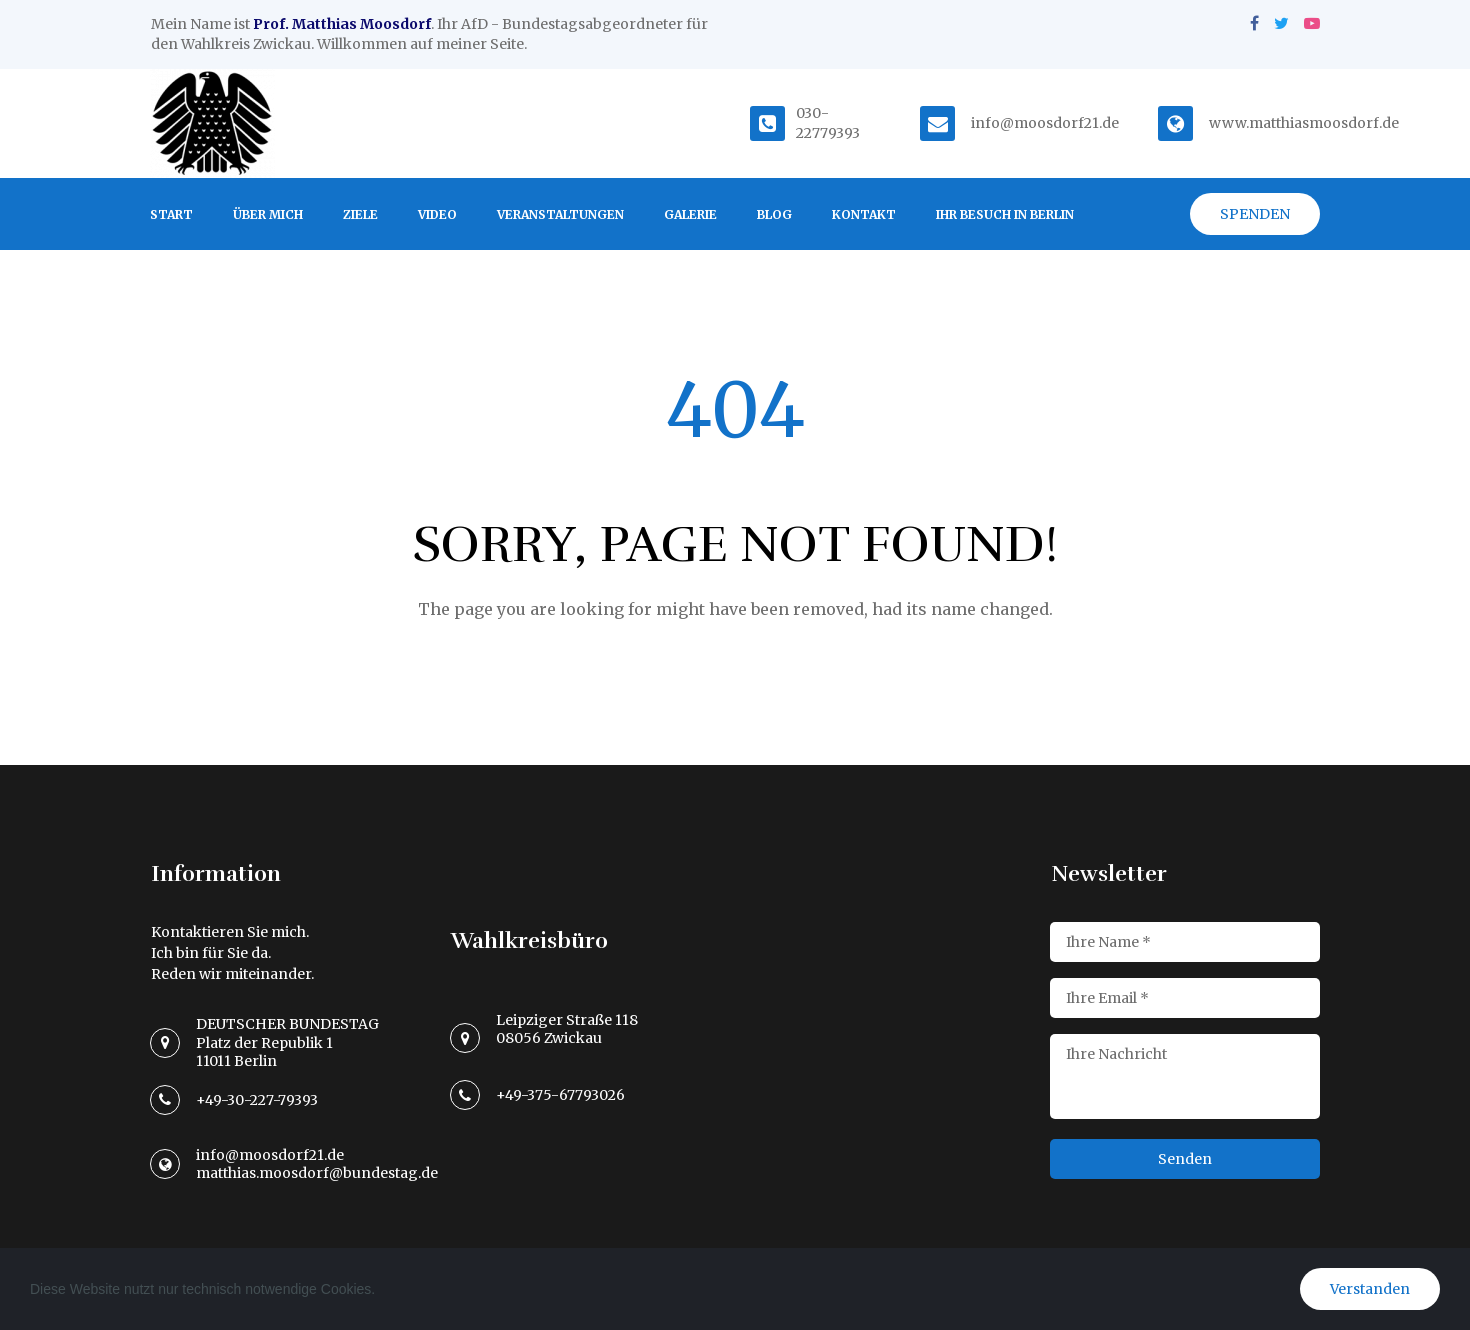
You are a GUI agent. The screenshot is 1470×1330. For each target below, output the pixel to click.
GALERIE (690, 214)
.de (1389, 123)
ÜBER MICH (268, 214)
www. (1229, 123)
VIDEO (437, 214)
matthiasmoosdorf (1314, 123)
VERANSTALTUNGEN (560, 214)
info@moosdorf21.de (1045, 123)
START (171, 214)
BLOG (774, 214)
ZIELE (360, 214)
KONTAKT (864, 214)
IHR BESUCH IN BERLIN (1005, 214)
